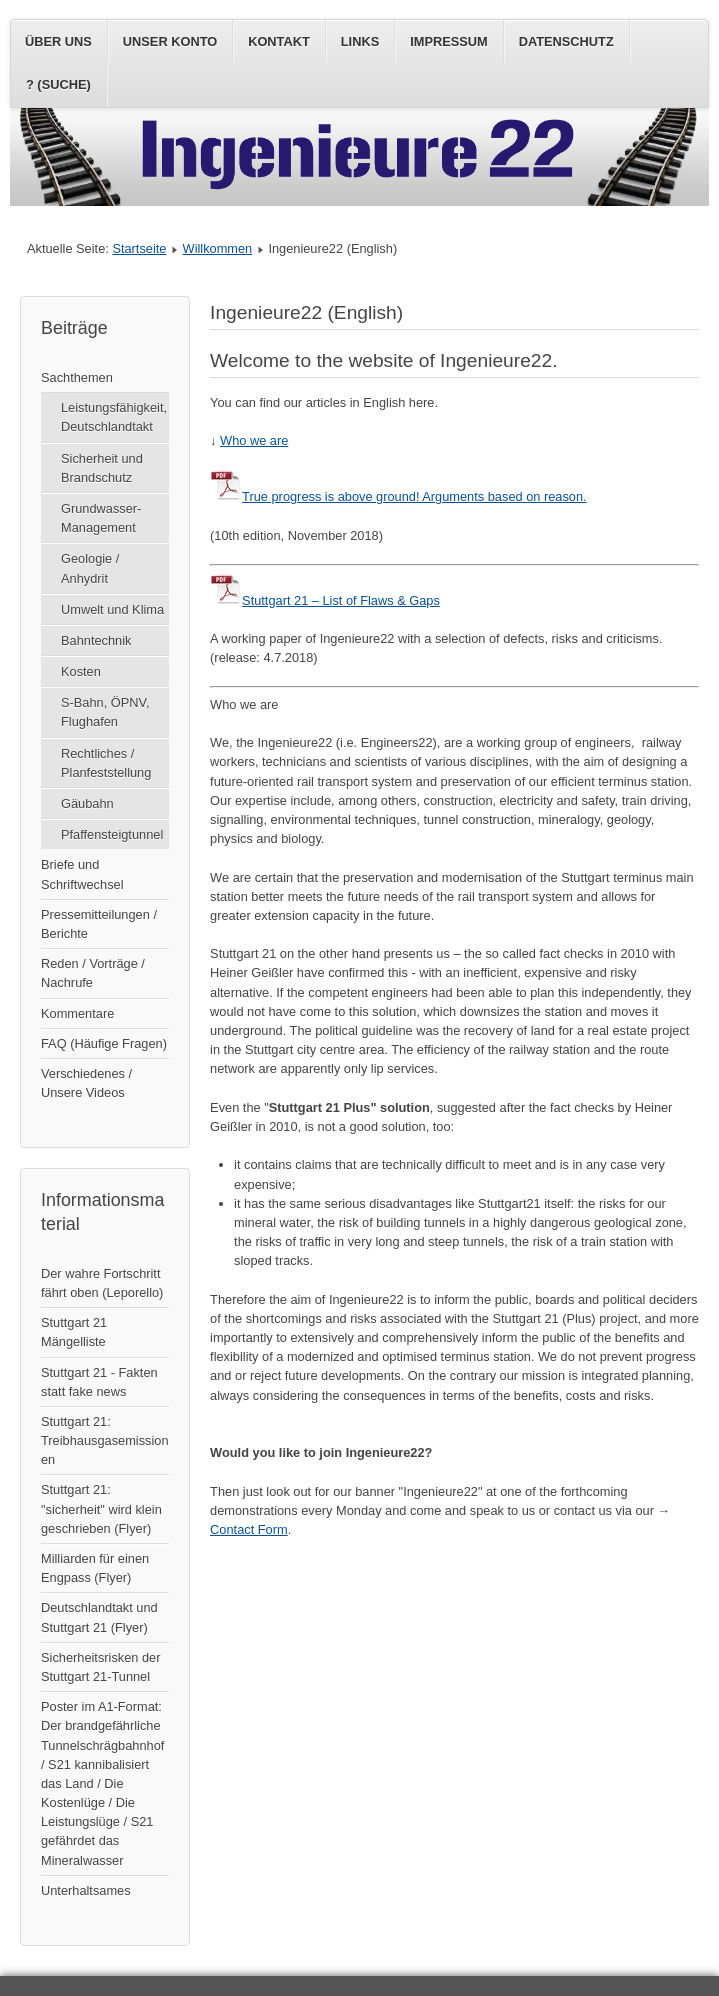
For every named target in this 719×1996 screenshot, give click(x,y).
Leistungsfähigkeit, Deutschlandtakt (114, 417)
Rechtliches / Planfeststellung (106, 763)
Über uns (58, 41)
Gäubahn (87, 803)
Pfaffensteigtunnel (112, 834)
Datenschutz (566, 41)
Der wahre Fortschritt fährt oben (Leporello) (102, 1283)
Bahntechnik (96, 640)
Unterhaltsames (86, 1890)
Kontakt (279, 41)
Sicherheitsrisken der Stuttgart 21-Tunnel (101, 1667)
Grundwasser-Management (101, 518)
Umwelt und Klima (112, 609)
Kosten (81, 671)
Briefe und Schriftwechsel (82, 874)
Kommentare (77, 1013)
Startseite (139, 248)
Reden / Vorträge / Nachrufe (93, 973)
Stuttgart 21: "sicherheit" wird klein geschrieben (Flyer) (101, 1508)
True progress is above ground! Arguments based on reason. (398, 496)
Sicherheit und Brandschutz (102, 468)
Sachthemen (77, 377)
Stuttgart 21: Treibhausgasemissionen (105, 1440)
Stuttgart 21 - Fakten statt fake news (99, 1382)
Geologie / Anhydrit (90, 568)
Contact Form (249, 1529)
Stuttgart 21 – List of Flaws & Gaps (325, 600)
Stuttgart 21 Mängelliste (74, 1332)
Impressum (449, 41)
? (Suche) (58, 84)
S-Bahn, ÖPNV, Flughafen (105, 712)
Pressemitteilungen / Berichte (99, 924)
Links (360, 41)
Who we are (254, 440)
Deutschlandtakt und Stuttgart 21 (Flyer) (99, 1617)
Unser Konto (170, 41)
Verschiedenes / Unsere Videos (86, 1083)
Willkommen (218, 248)
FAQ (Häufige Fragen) (104, 1043)
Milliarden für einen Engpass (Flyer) (95, 1568)
